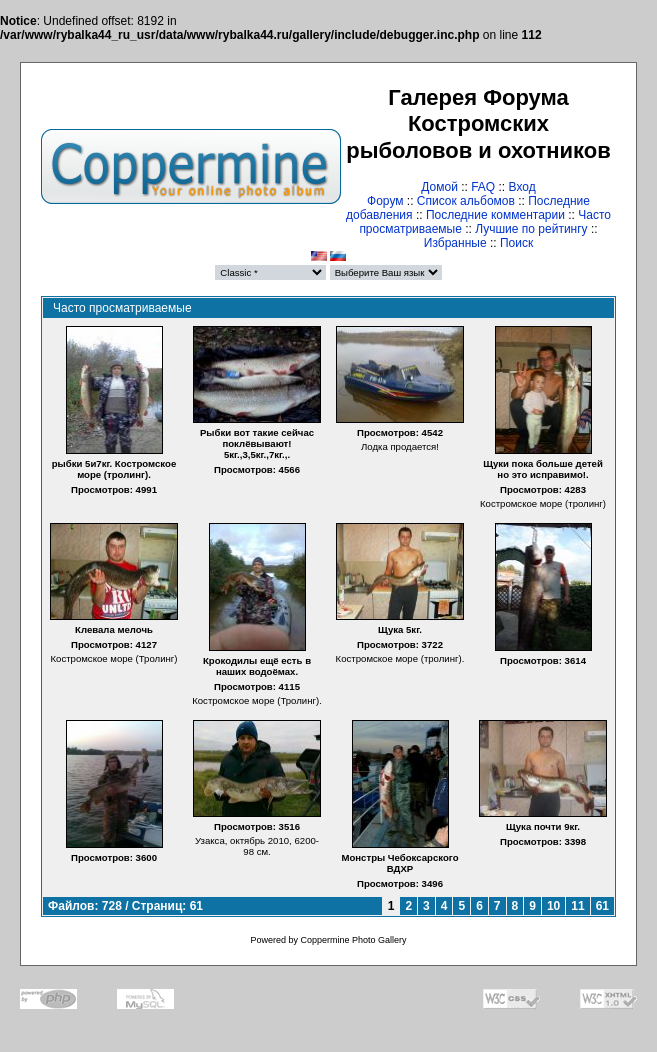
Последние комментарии (495, 215)
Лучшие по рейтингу (531, 229)
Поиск (516, 243)
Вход (522, 187)
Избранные (455, 243)
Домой (439, 187)
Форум (385, 201)
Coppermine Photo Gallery (353, 940)
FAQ (483, 187)
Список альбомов (466, 201)
